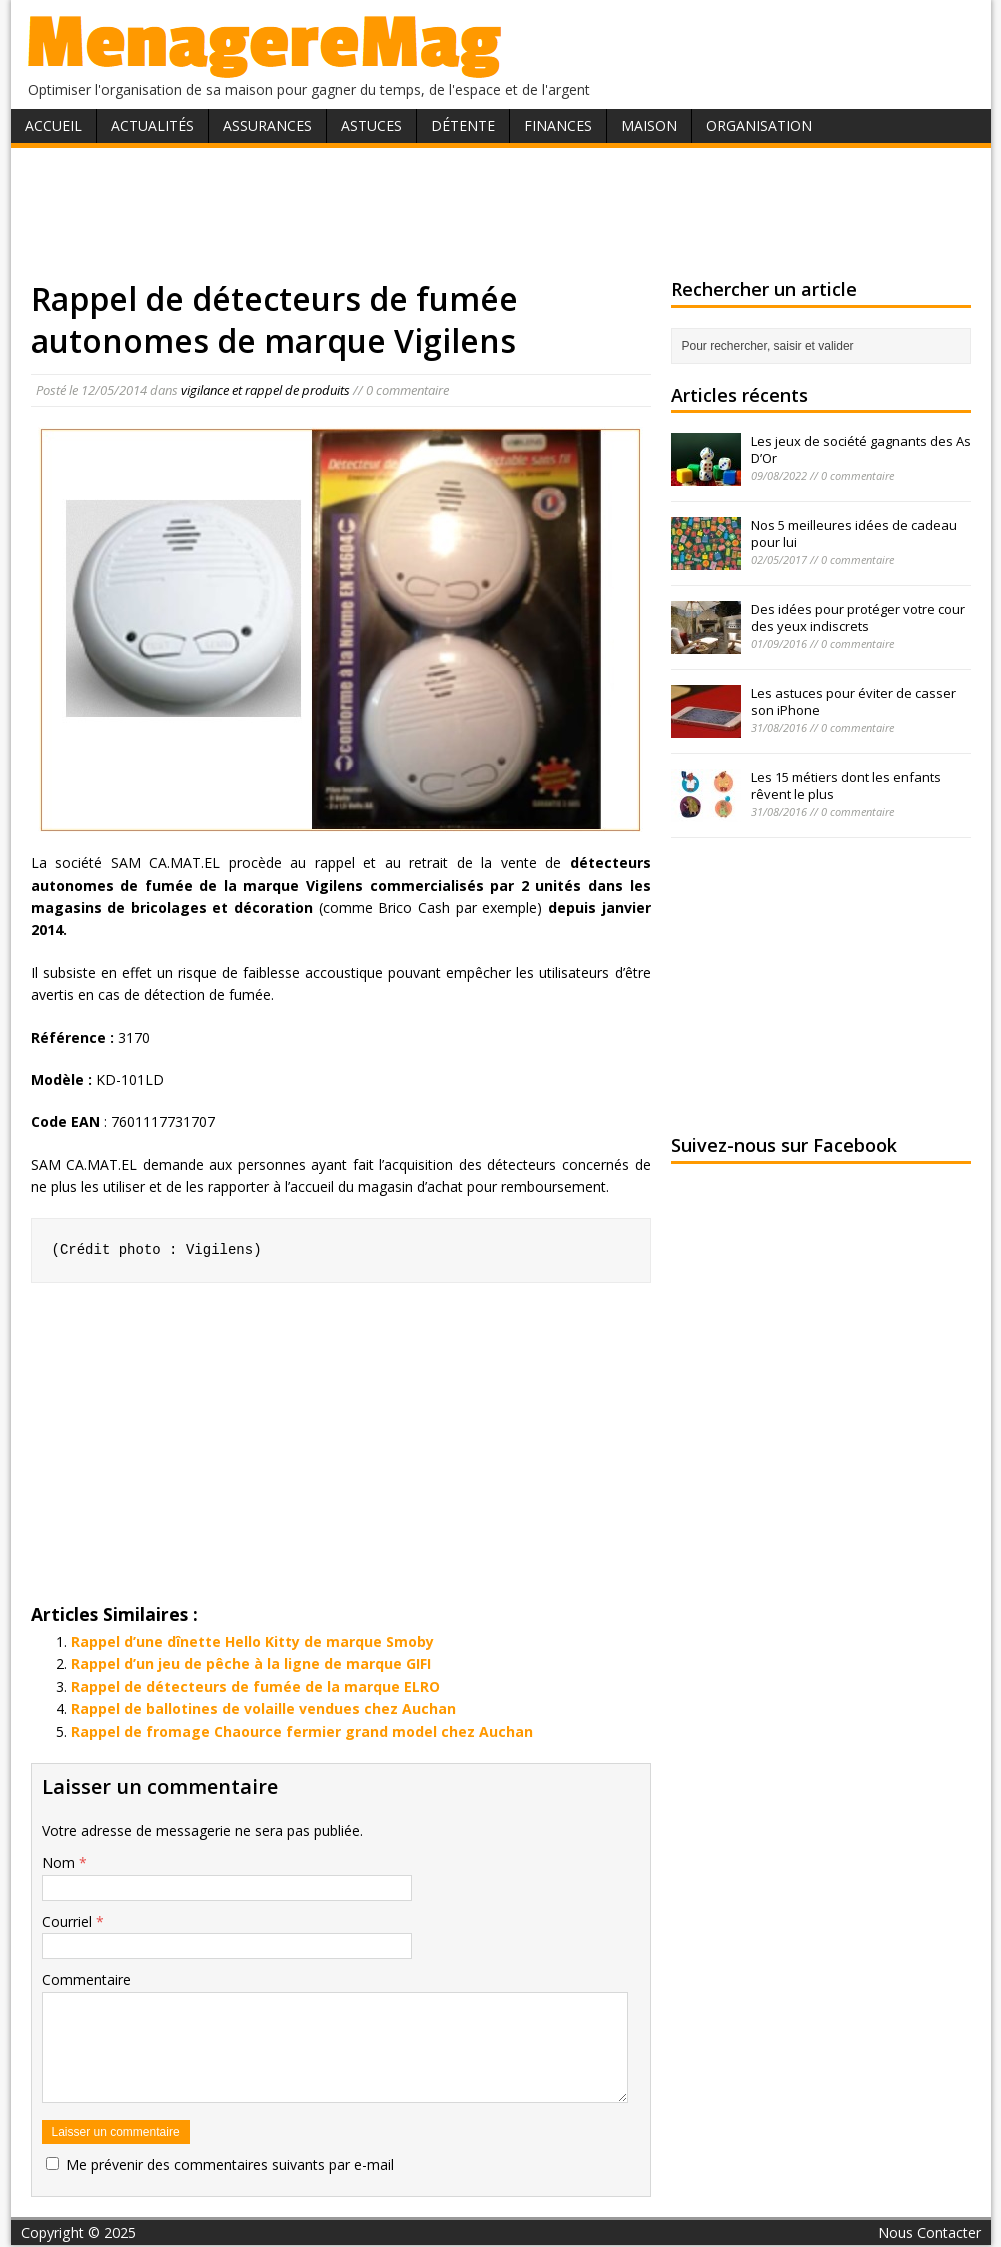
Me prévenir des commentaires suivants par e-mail (230, 2164)
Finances (558, 125)
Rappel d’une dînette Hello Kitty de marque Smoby (252, 1641)
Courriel (69, 1921)
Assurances (267, 125)
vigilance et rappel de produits (265, 390)
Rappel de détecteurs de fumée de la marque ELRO (255, 1686)
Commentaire (86, 1979)
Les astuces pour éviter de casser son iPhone (853, 701)
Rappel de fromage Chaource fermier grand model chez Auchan (302, 1731)
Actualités (152, 125)
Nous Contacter (929, 2232)
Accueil (53, 125)
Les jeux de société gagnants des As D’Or (861, 449)
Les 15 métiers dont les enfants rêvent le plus (846, 785)
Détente (463, 125)
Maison (649, 125)
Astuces (371, 125)
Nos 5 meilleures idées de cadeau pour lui (854, 533)
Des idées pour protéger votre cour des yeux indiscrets (858, 617)
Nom (60, 1862)
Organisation (759, 125)
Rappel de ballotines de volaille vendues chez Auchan (263, 1708)
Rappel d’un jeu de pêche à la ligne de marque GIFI (251, 1663)
